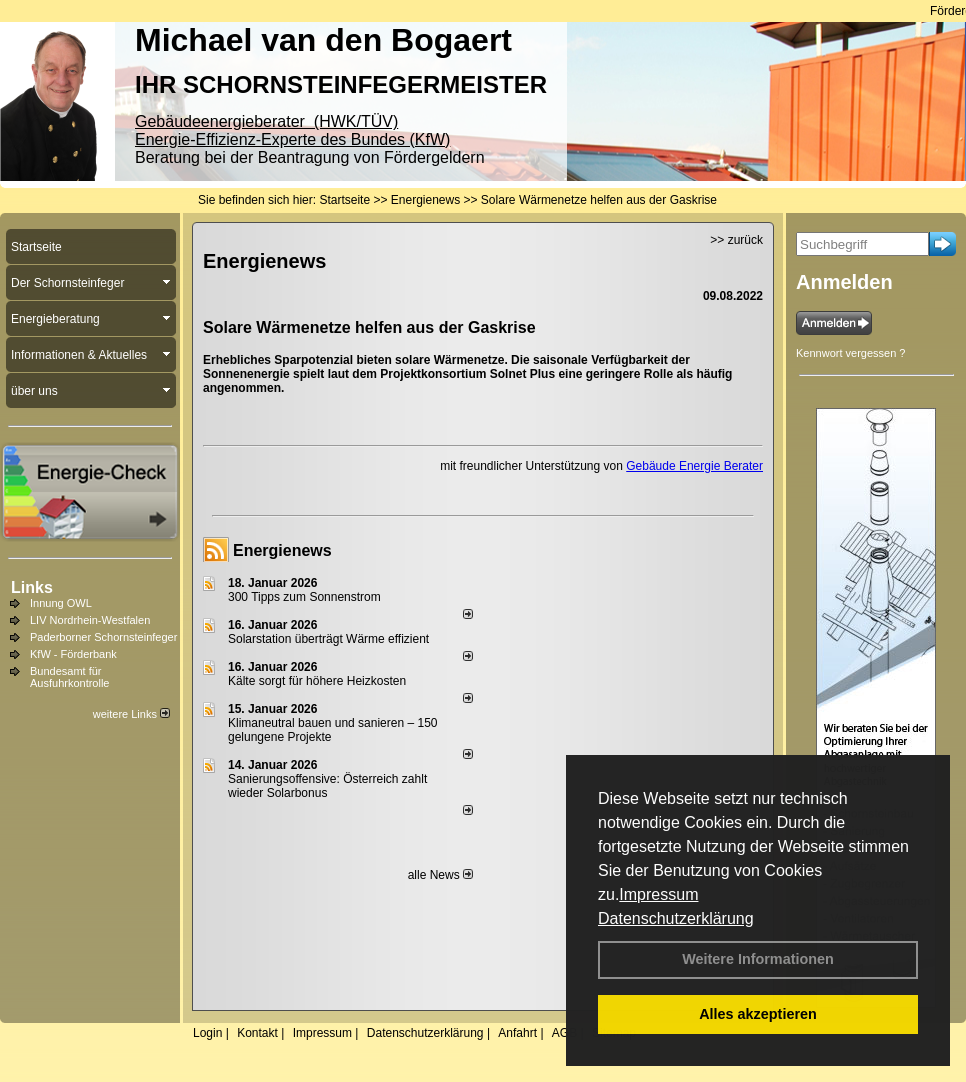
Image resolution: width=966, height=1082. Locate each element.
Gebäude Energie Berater (694, 466)
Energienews (282, 550)
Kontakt (257, 1033)
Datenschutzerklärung (676, 918)
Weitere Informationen (758, 959)
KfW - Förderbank (73, 654)
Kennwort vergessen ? (850, 353)
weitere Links (131, 714)
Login (207, 1033)
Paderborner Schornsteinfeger (103, 637)
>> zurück (736, 240)
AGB (564, 1033)
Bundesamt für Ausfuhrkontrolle (70, 677)
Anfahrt (517, 1033)
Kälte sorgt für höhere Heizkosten (318, 681)
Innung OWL (61, 603)
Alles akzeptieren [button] (758, 1014)
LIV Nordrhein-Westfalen (90, 620)
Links (32, 587)
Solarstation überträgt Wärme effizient (328, 639)
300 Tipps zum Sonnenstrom (304, 597)
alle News (440, 875)
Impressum (658, 894)
